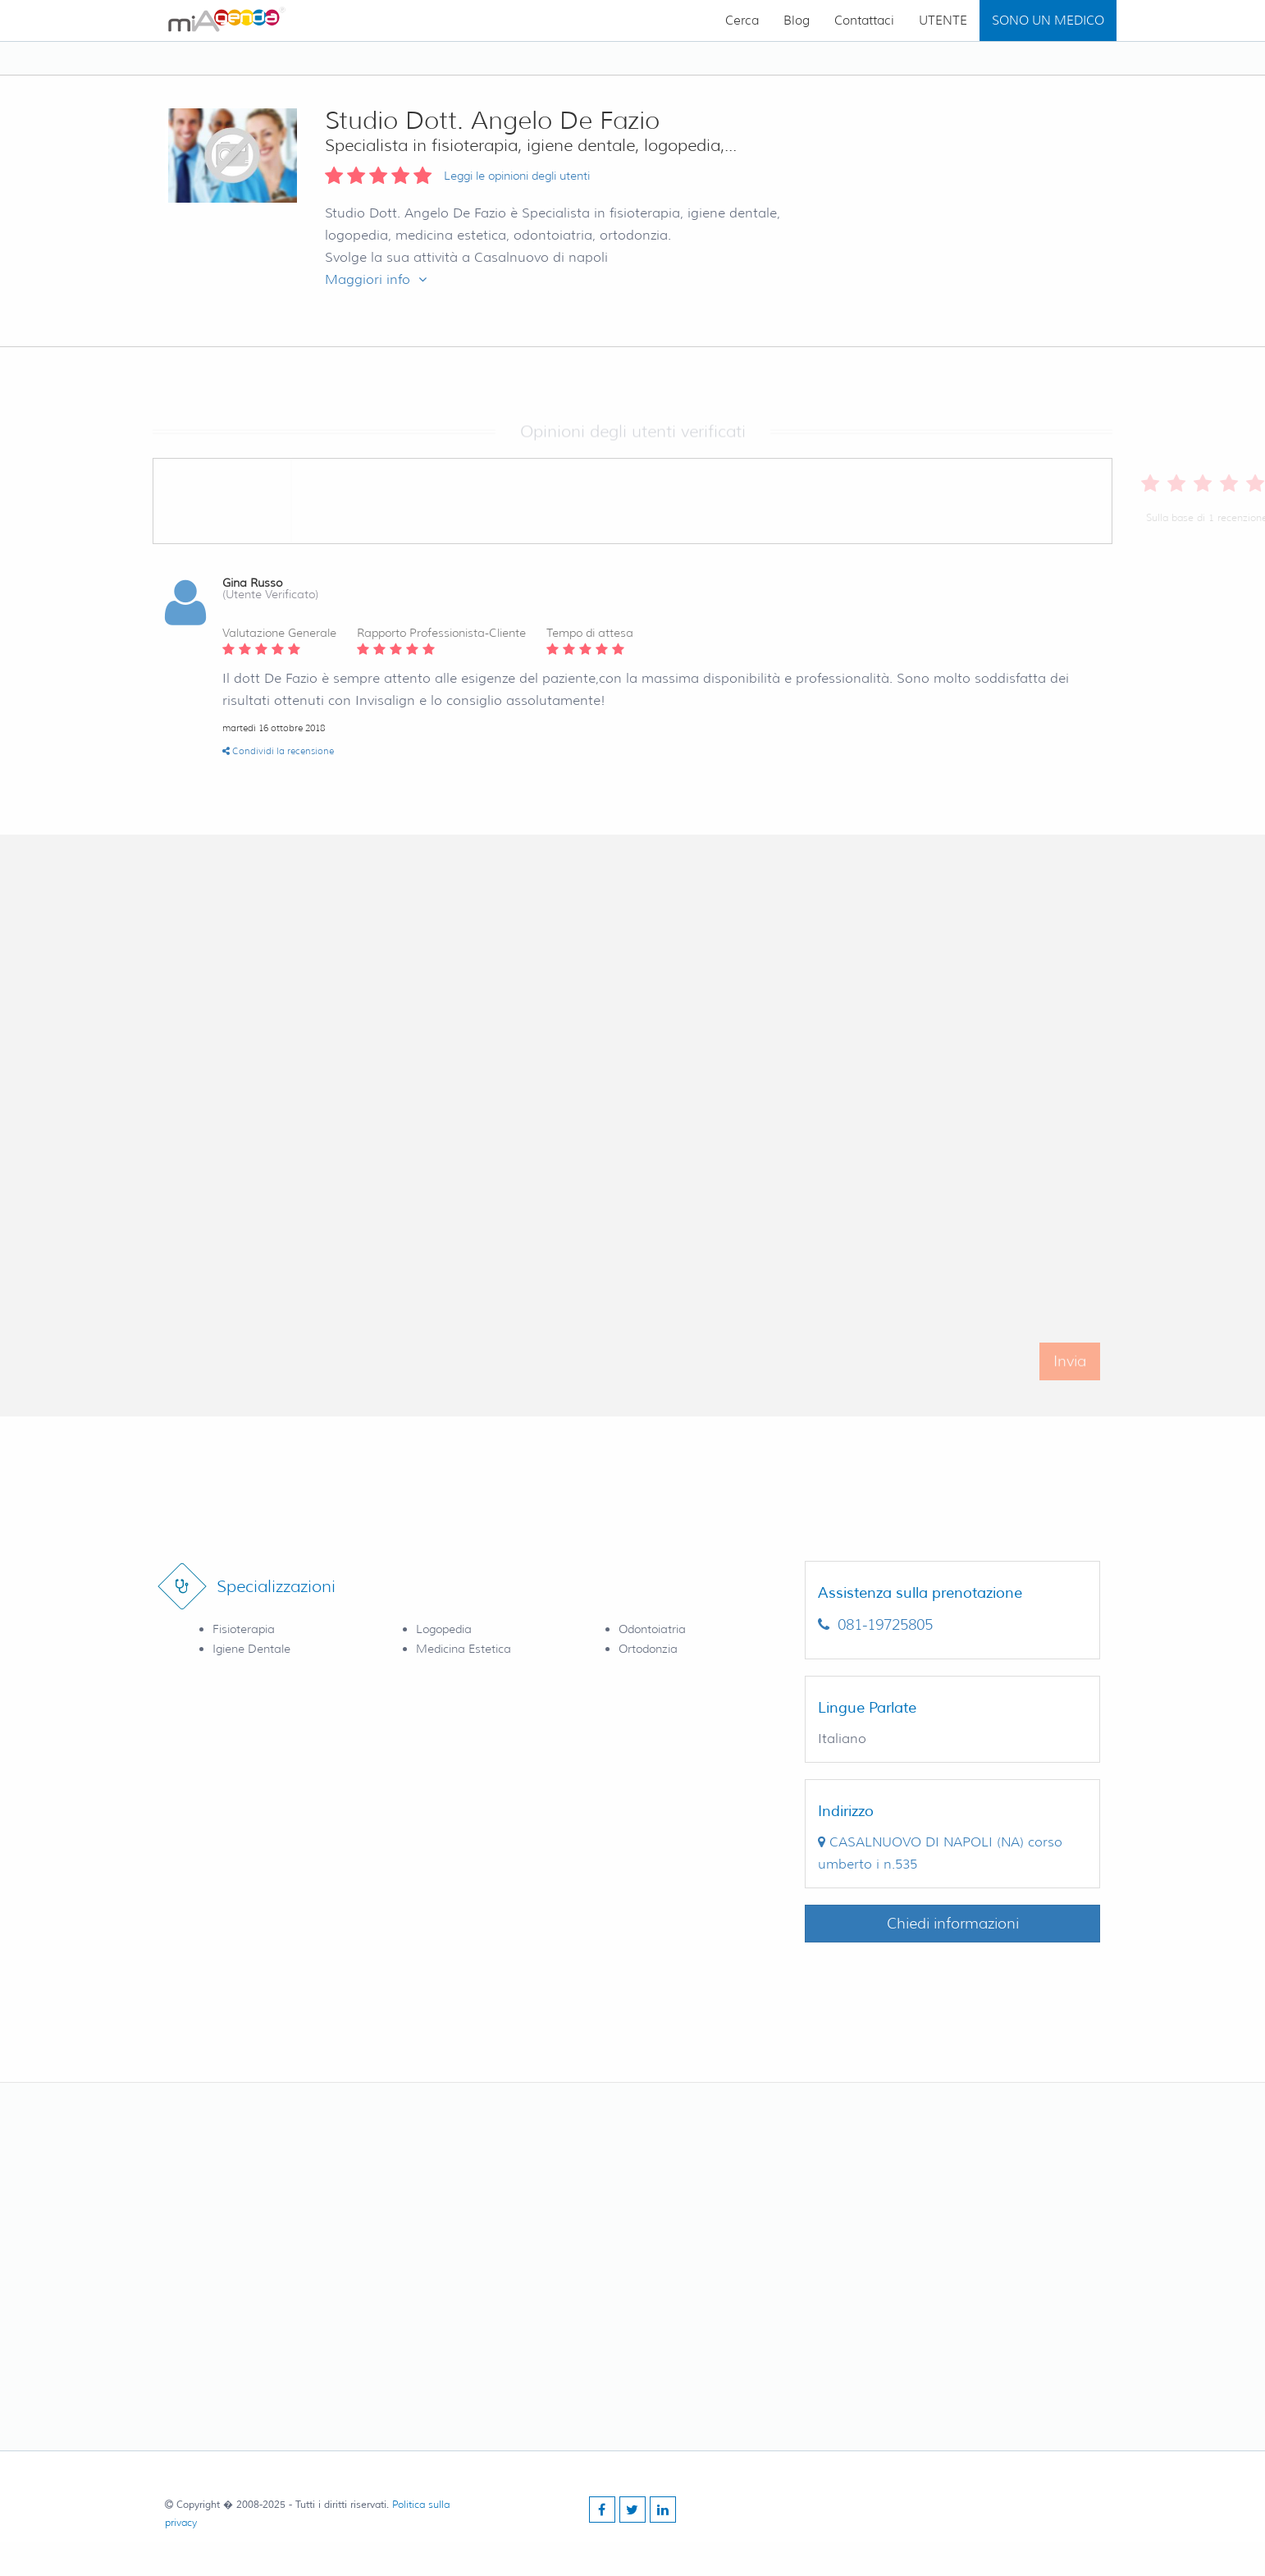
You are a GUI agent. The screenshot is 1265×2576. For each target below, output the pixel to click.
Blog (796, 20)
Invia (1069, 1380)
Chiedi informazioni (953, 1924)
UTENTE (943, 20)
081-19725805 (875, 1625)
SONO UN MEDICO (1048, 20)
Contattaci (864, 20)
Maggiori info (376, 279)
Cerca (742, 20)
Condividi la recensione (278, 751)
